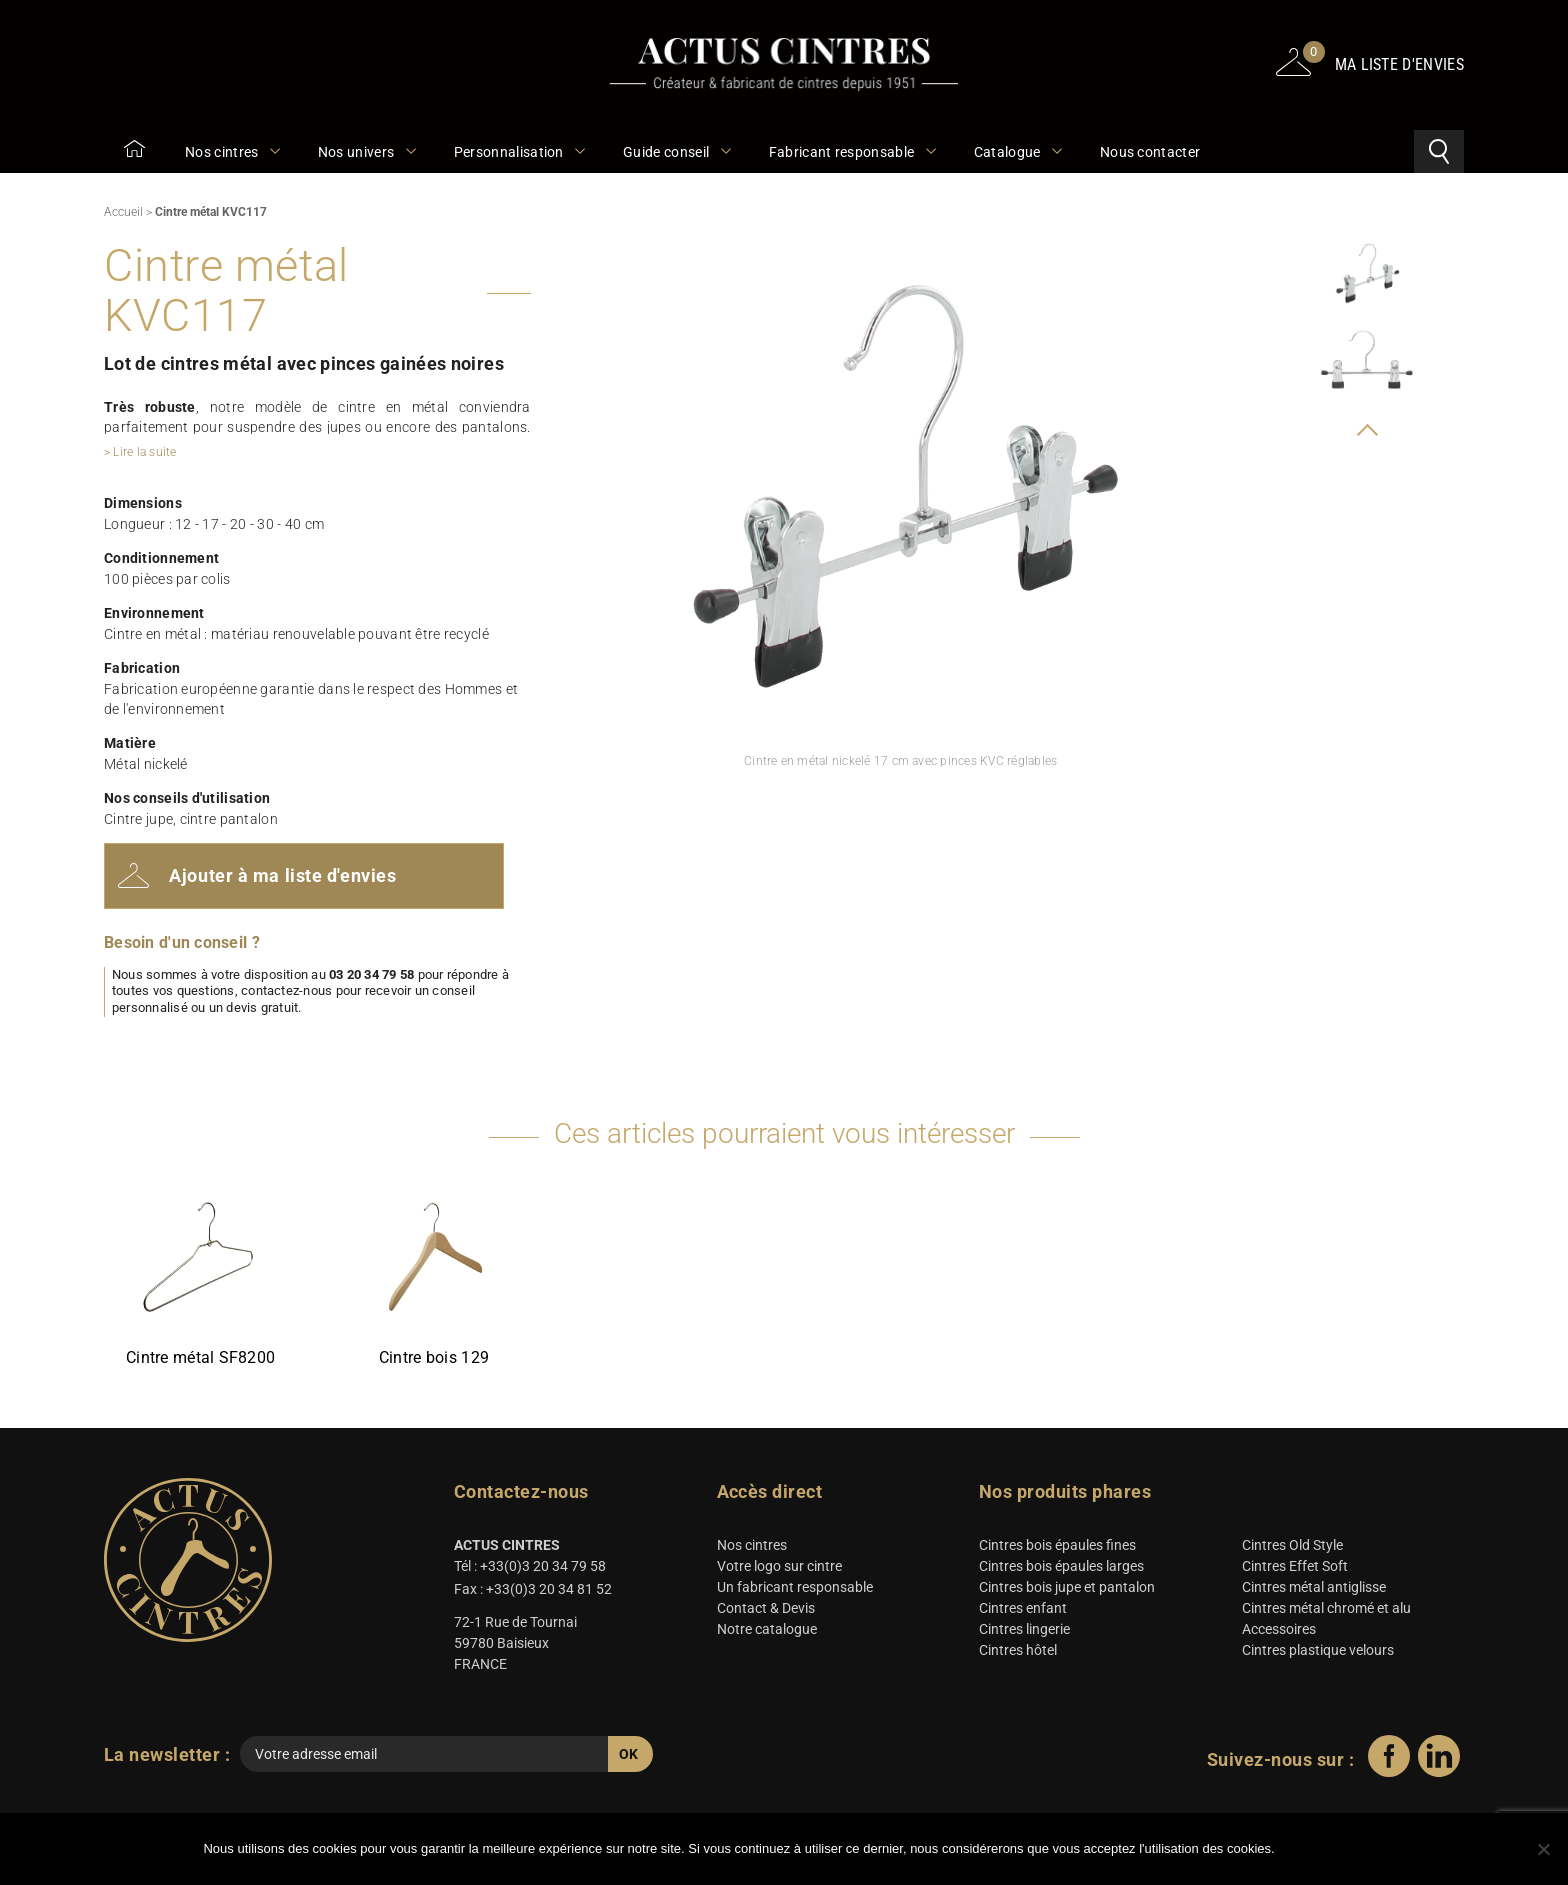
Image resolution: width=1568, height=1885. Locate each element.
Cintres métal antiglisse (1314, 1591)
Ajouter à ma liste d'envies (259, 877)
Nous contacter (1150, 152)
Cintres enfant (1023, 1612)
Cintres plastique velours (1318, 1654)
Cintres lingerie (1024, 1633)
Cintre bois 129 (434, 1360)
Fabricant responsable (851, 152)
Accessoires (1279, 1633)
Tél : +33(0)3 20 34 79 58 (530, 1570)
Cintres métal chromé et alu (1326, 1612)
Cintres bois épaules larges (1061, 1570)
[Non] (1543, 1850)
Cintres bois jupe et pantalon (1067, 1591)
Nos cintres (231, 152)
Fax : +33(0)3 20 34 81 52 (533, 1593)
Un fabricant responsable (795, 1591)
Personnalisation (518, 152)
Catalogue (1017, 152)
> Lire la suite (140, 452)
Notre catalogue (767, 1633)
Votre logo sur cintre (779, 1570)
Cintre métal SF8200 (200, 1360)
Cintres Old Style (1292, 1549)
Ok (1325, 1850)
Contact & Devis (766, 1612)
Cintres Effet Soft (1295, 1570)
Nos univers (366, 152)
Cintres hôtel (1018, 1654)
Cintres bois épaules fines (1057, 1549)
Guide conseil (675, 152)
